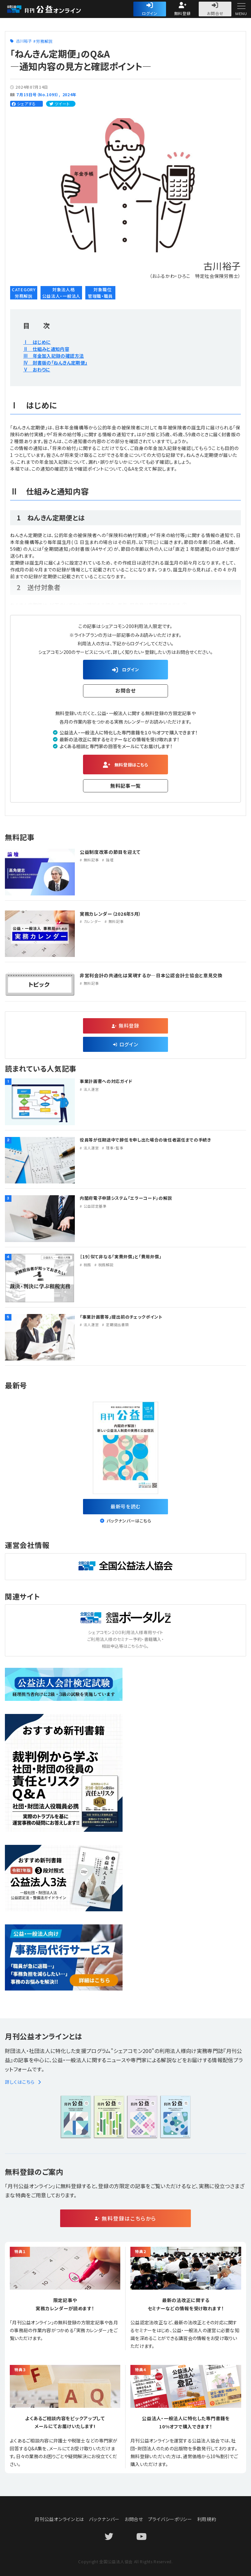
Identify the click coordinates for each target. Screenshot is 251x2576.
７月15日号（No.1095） (37, 94)
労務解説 (44, 41)
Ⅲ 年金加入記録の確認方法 (53, 355)
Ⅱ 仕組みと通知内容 (46, 349)
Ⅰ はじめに (37, 342)
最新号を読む (125, 1506)
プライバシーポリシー (170, 2519)
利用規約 (206, 2519)
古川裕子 (24, 41)
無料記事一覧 (125, 785)
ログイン (150, 13)
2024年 (69, 94)
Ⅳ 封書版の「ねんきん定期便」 (55, 362)
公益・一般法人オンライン (54, 9)
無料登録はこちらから (129, 2218)
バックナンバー (104, 2519)
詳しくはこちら (23, 2082)
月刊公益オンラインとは (59, 2519)
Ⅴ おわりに (36, 369)
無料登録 (182, 13)
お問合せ (215, 13)
